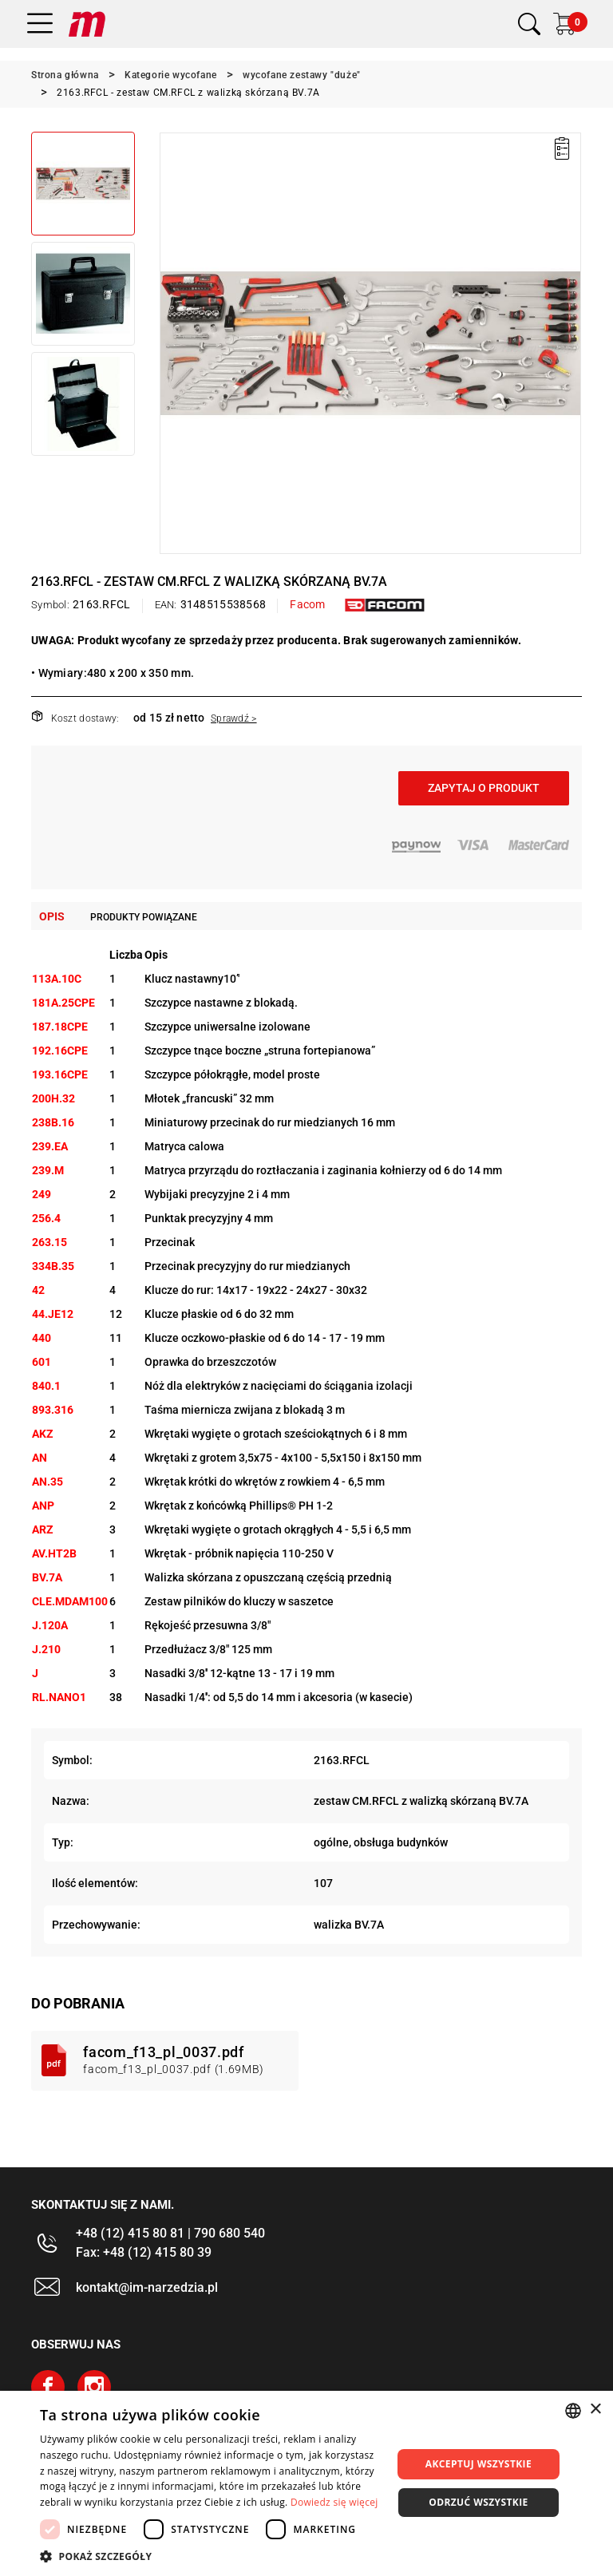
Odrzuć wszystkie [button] (478, 2502)
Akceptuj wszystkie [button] (478, 2464)
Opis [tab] (52, 916)
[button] (211, 2556)
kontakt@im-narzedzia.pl (147, 2287)
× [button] (595, 2410)
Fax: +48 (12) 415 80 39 (144, 2252)
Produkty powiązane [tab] (143, 917)
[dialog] (306, 2483)
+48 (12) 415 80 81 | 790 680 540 (170, 2233)
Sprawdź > (234, 718)
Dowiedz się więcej (334, 2502)
